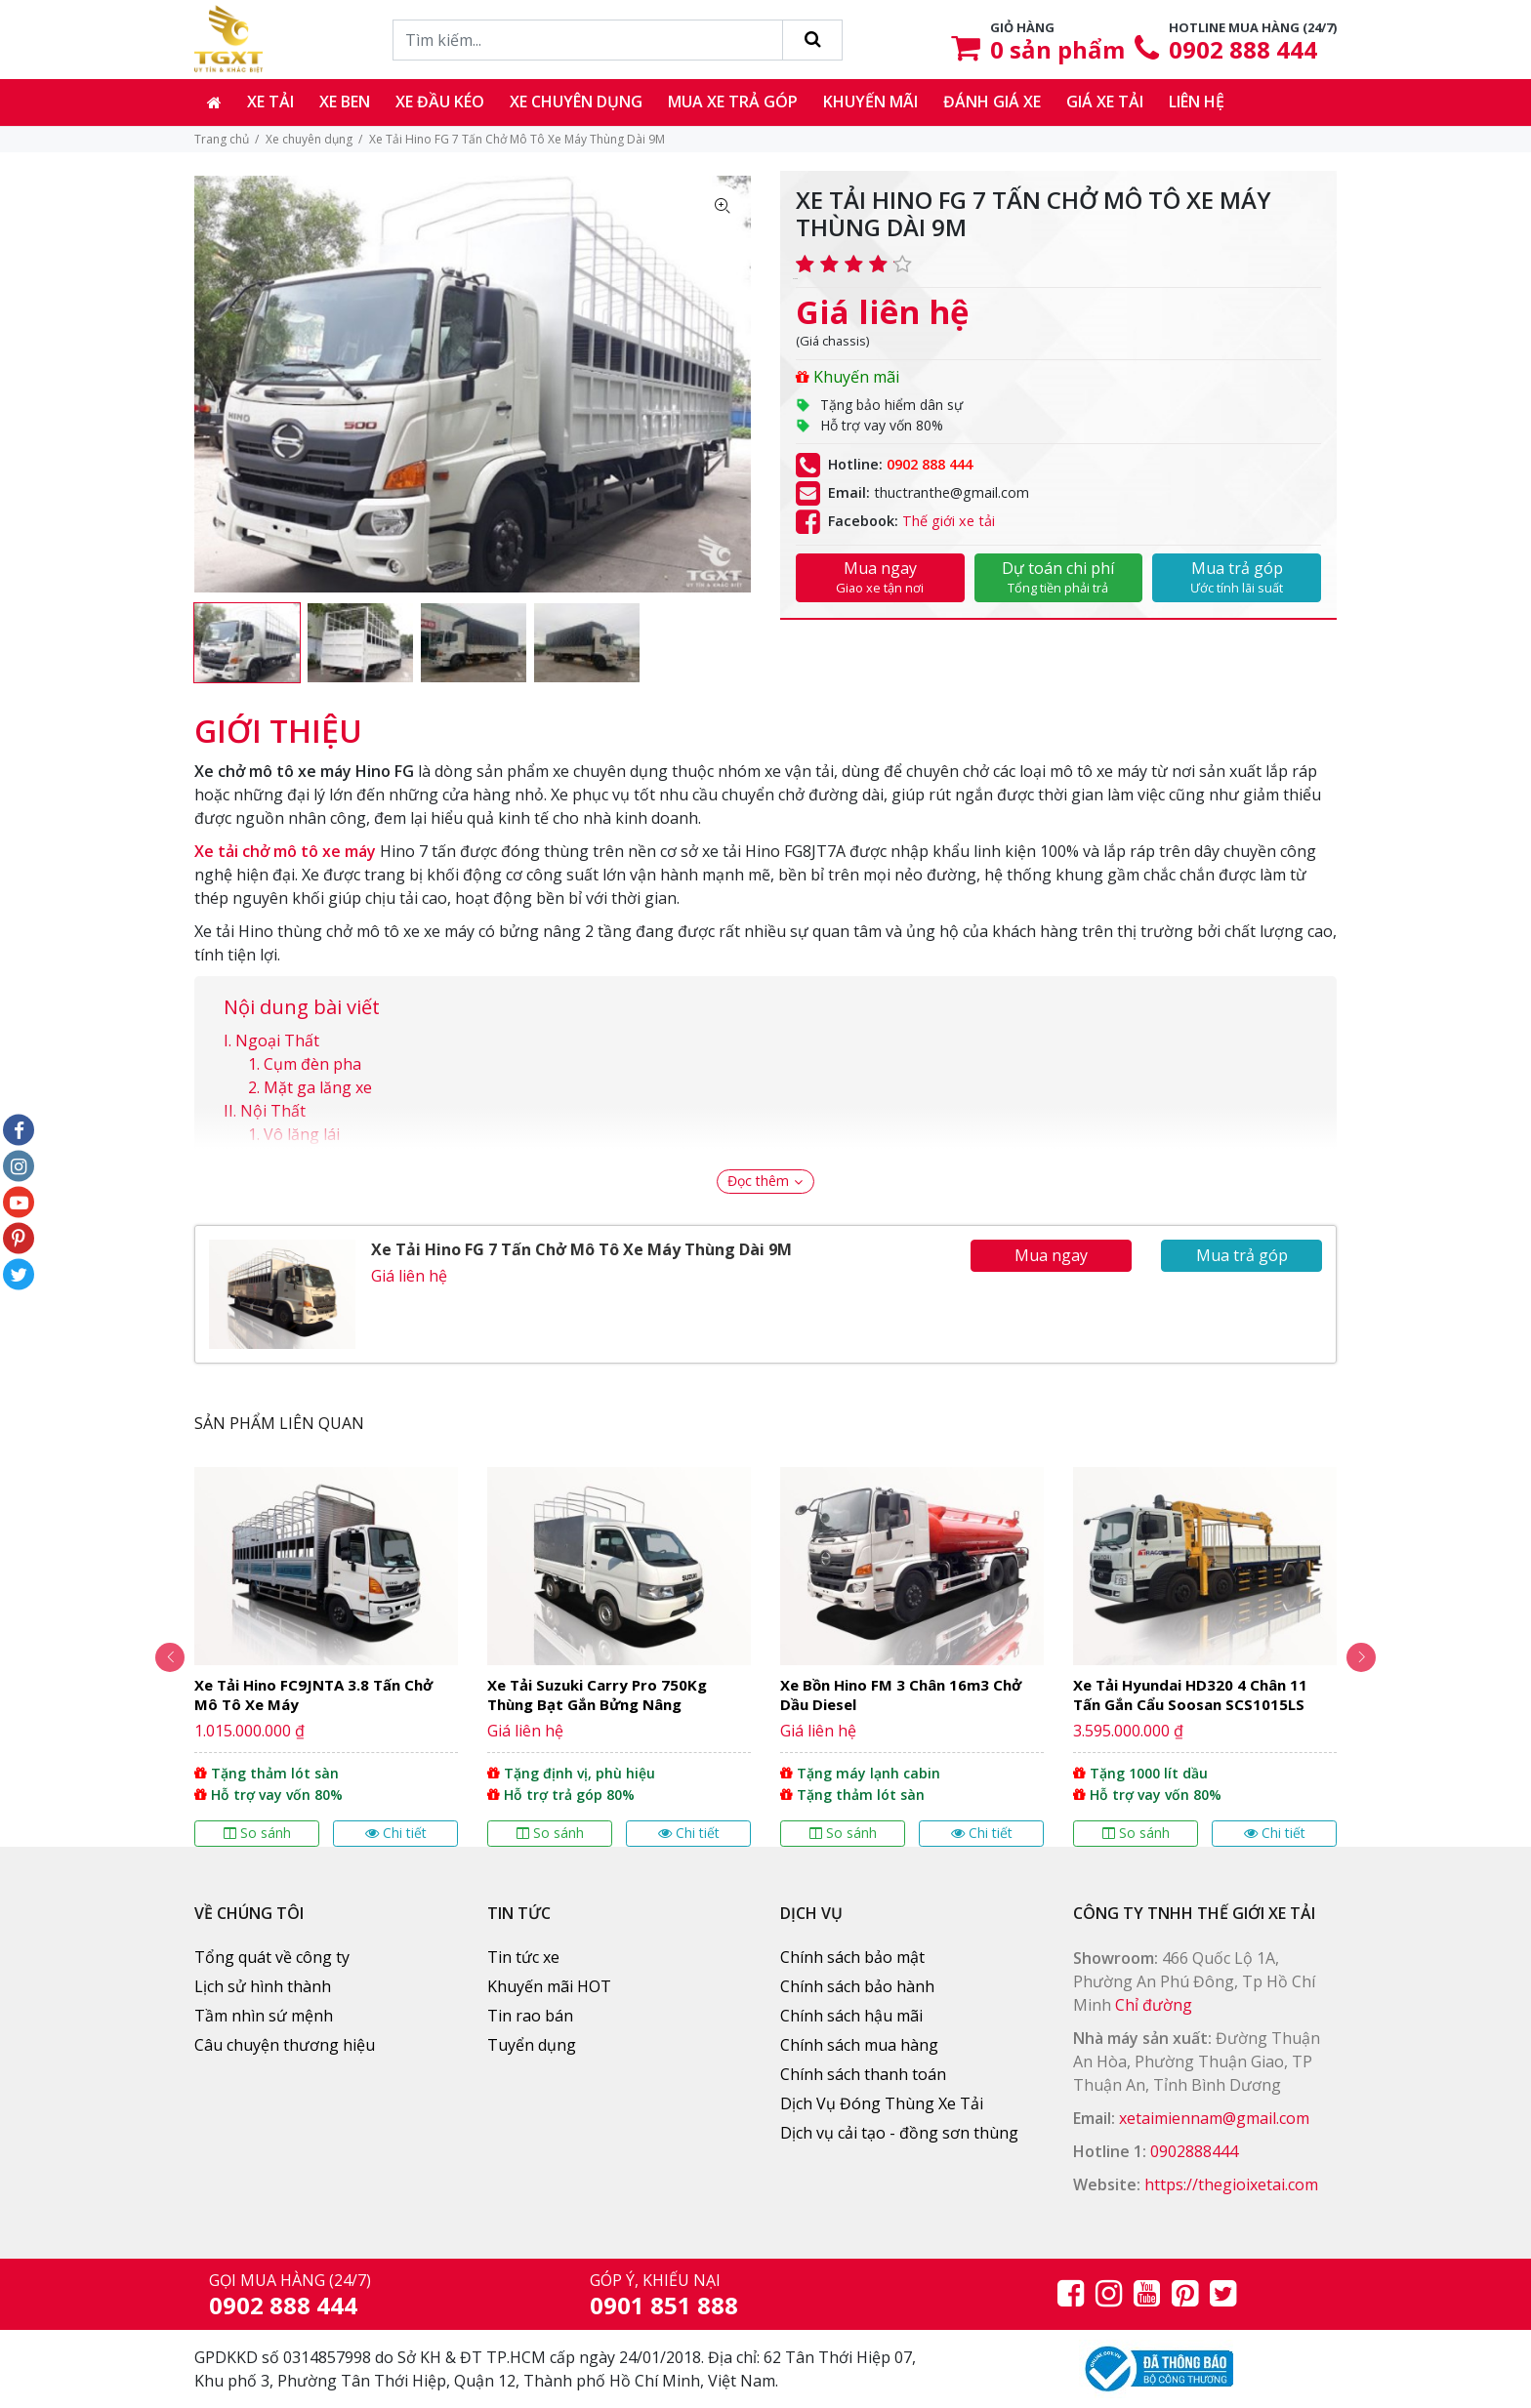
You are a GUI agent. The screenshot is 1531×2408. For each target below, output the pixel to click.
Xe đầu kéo (439, 101)
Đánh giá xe (992, 101)
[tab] (278, 721)
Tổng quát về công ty (272, 1957)
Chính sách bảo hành (857, 1986)
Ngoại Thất (277, 1040)
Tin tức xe (523, 1957)
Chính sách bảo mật (852, 1957)
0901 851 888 (664, 2305)
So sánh (257, 1832)
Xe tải (270, 101)
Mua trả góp (1236, 576)
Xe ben (344, 101)
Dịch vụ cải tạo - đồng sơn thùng (899, 2132)
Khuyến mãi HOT (549, 1986)
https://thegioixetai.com (1231, 2184)
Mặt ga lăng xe (318, 1087)
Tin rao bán (530, 2015)
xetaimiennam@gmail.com (1214, 2118)
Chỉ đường (1153, 2005)
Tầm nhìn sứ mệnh (263, 2015)
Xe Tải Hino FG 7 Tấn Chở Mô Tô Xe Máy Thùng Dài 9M (581, 1249)
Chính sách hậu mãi (851, 2015)
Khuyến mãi (870, 101)
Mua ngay (880, 576)
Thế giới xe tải (948, 520)
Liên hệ (1196, 101)
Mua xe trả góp (733, 101)
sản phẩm (1057, 49)
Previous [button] (170, 1657)
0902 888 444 (1243, 49)
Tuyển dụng (531, 2045)
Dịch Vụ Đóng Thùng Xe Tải (881, 2103)
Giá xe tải (1104, 101)
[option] (247, 642)
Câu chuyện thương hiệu (284, 2045)
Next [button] (1361, 1657)
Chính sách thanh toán (863, 2074)
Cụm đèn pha (312, 1064)
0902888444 (1194, 2151)
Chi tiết (396, 1832)
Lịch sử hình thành (262, 1986)
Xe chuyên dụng (576, 101)
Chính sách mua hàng (859, 2045)
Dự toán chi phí (1059, 576)
